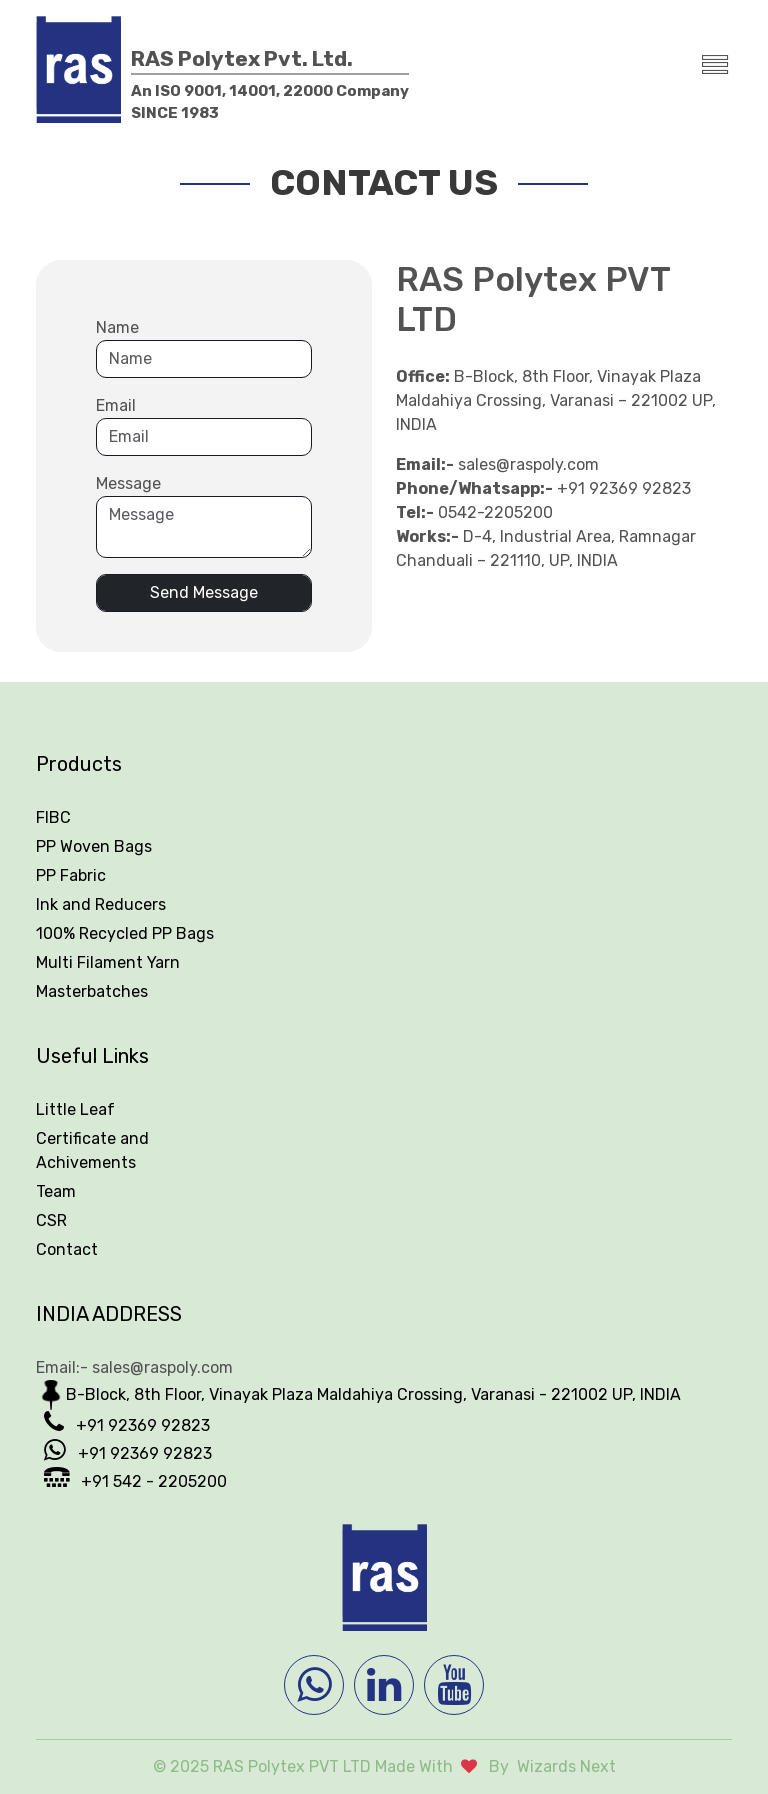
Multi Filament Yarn (108, 962)
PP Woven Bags (94, 846)
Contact (67, 1249)
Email (116, 405)
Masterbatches (92, 991)
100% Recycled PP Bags (125, 933)
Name (117, 327)
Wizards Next (566, 1766)
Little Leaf (75, 1109)
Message (128, 483)
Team (56, 1191)
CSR (51, 1220)
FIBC (53, 817)
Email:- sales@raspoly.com (134, 1367)
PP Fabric (71, 875)
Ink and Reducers (101, 904)
